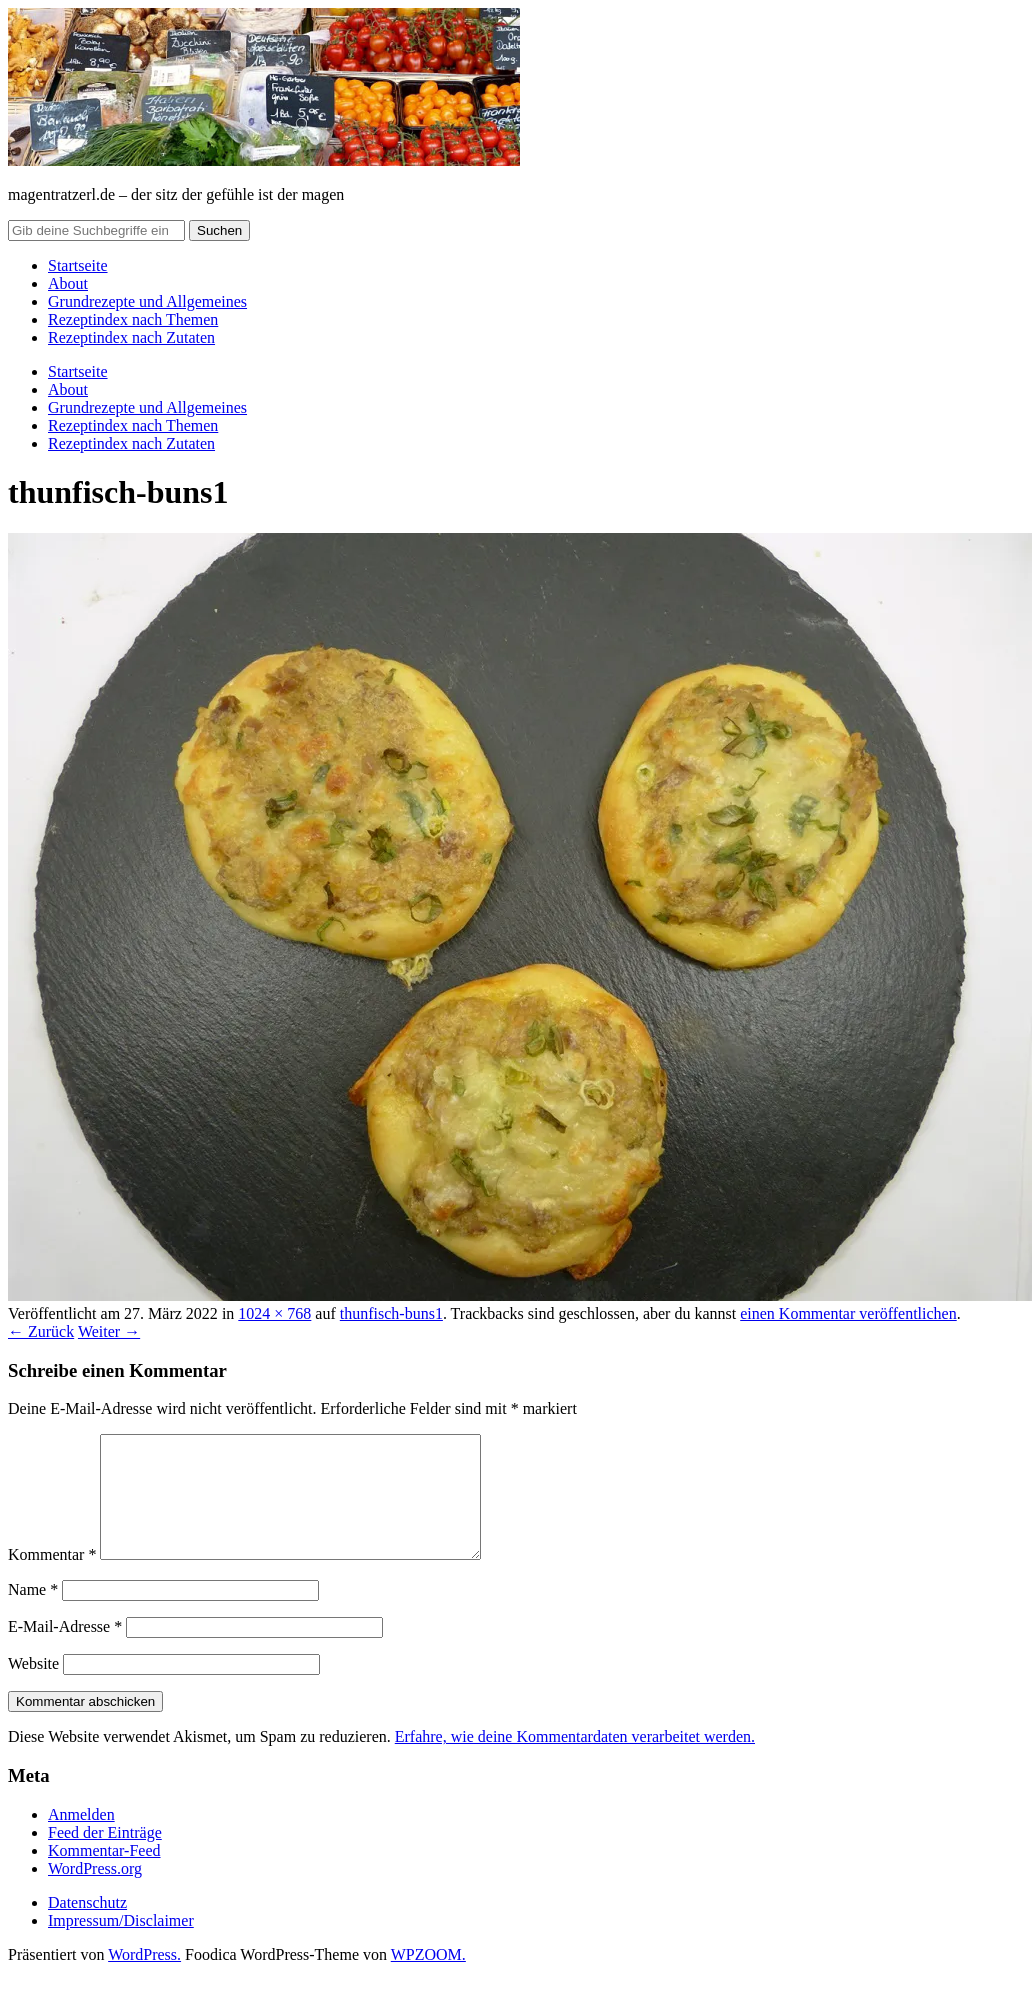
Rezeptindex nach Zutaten (131, 337)
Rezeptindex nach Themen (133, 319)
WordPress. (144, 1978)
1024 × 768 (274, 1313)
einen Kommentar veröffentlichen (848, 1313)
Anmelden (81, 1838)
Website (33, 1687)
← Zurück (41, 1331)
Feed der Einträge (105, 1856)
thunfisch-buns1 (391, 1313)
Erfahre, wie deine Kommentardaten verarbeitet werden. (575, 1760)
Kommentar (52, 1578)
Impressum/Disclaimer (121, 1944)
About (68, 283)
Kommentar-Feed (104, 1874)
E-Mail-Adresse (65, 1650)
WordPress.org (95, 1892)
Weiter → (109, 1331)
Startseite (78, 265)
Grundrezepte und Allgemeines (147, 301)
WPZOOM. (428, 1978)
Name (33, 1613)
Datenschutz (87, 1926)
